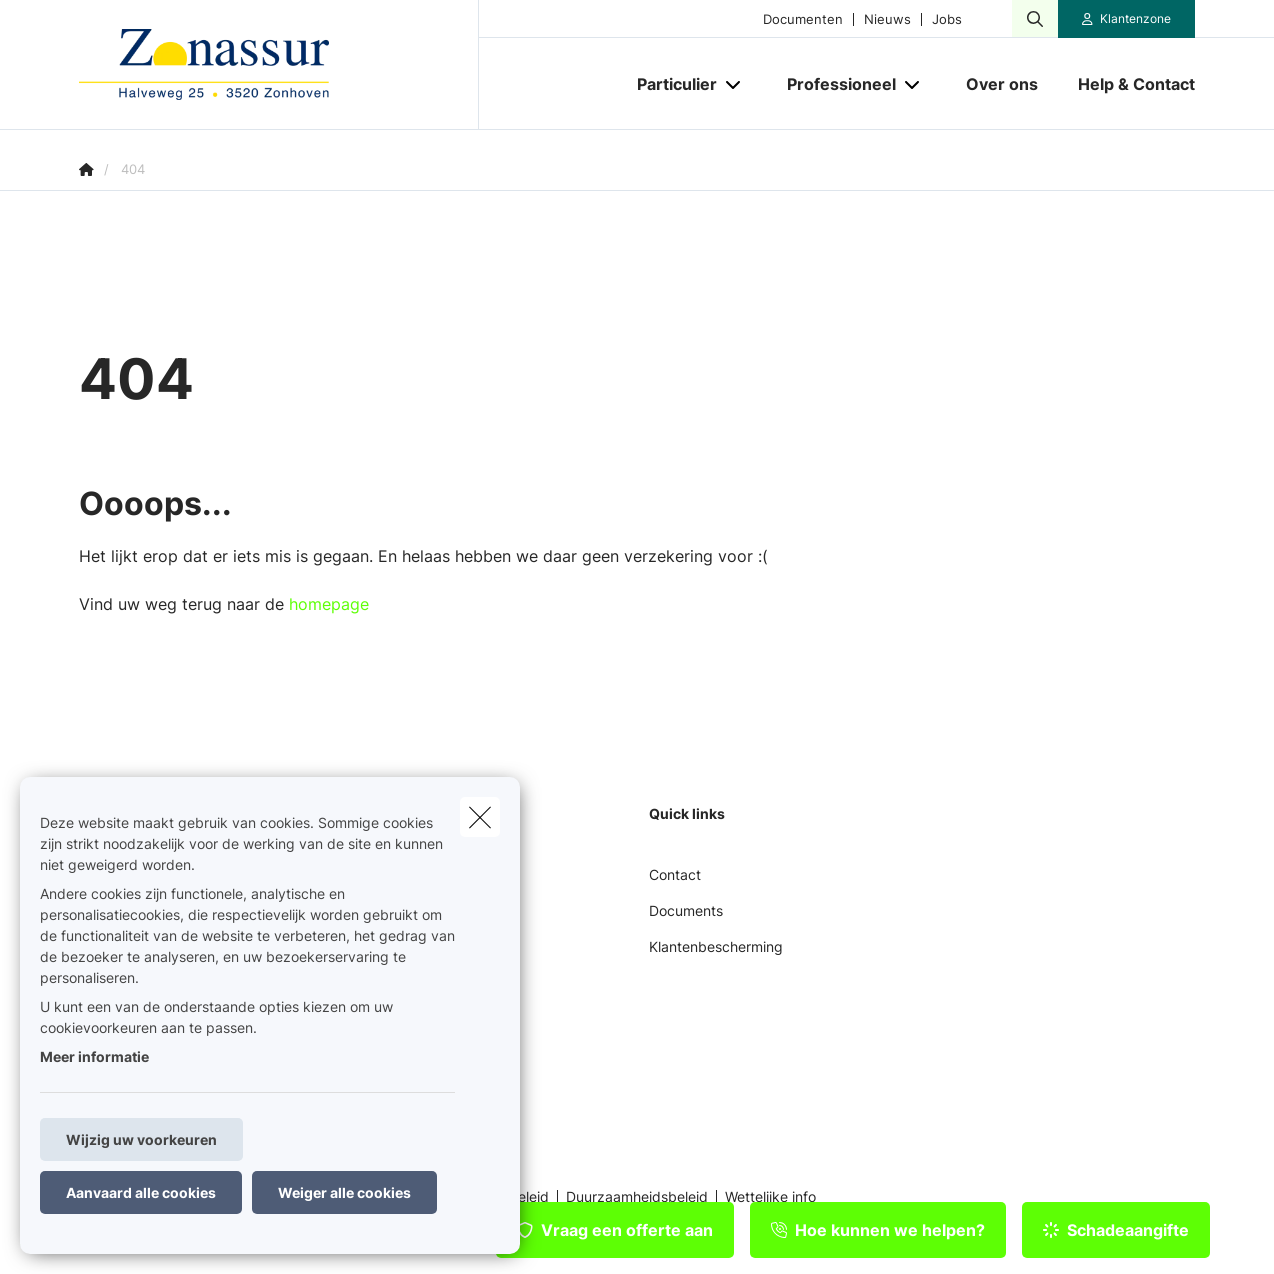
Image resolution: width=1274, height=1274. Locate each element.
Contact (675, 874)
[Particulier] (669, 84)
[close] (480, 817)
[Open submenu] (734, 84)
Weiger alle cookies (344, 1192)
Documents (686, 910)
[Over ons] (1002, 84)
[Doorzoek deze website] (1035, 19)
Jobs (947, 19)
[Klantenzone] (1127, 19)
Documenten (803, 19)
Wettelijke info (770, 1197)
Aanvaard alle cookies (141, 1192)
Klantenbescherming (716, 946)
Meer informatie (94, 1056)
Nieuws (887, 19)
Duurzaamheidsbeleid (637, 1197)
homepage (329, 604)
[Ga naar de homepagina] (279, 65)
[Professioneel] (834, 84)
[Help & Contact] (1126, 84)
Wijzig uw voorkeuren (141, 1139)
